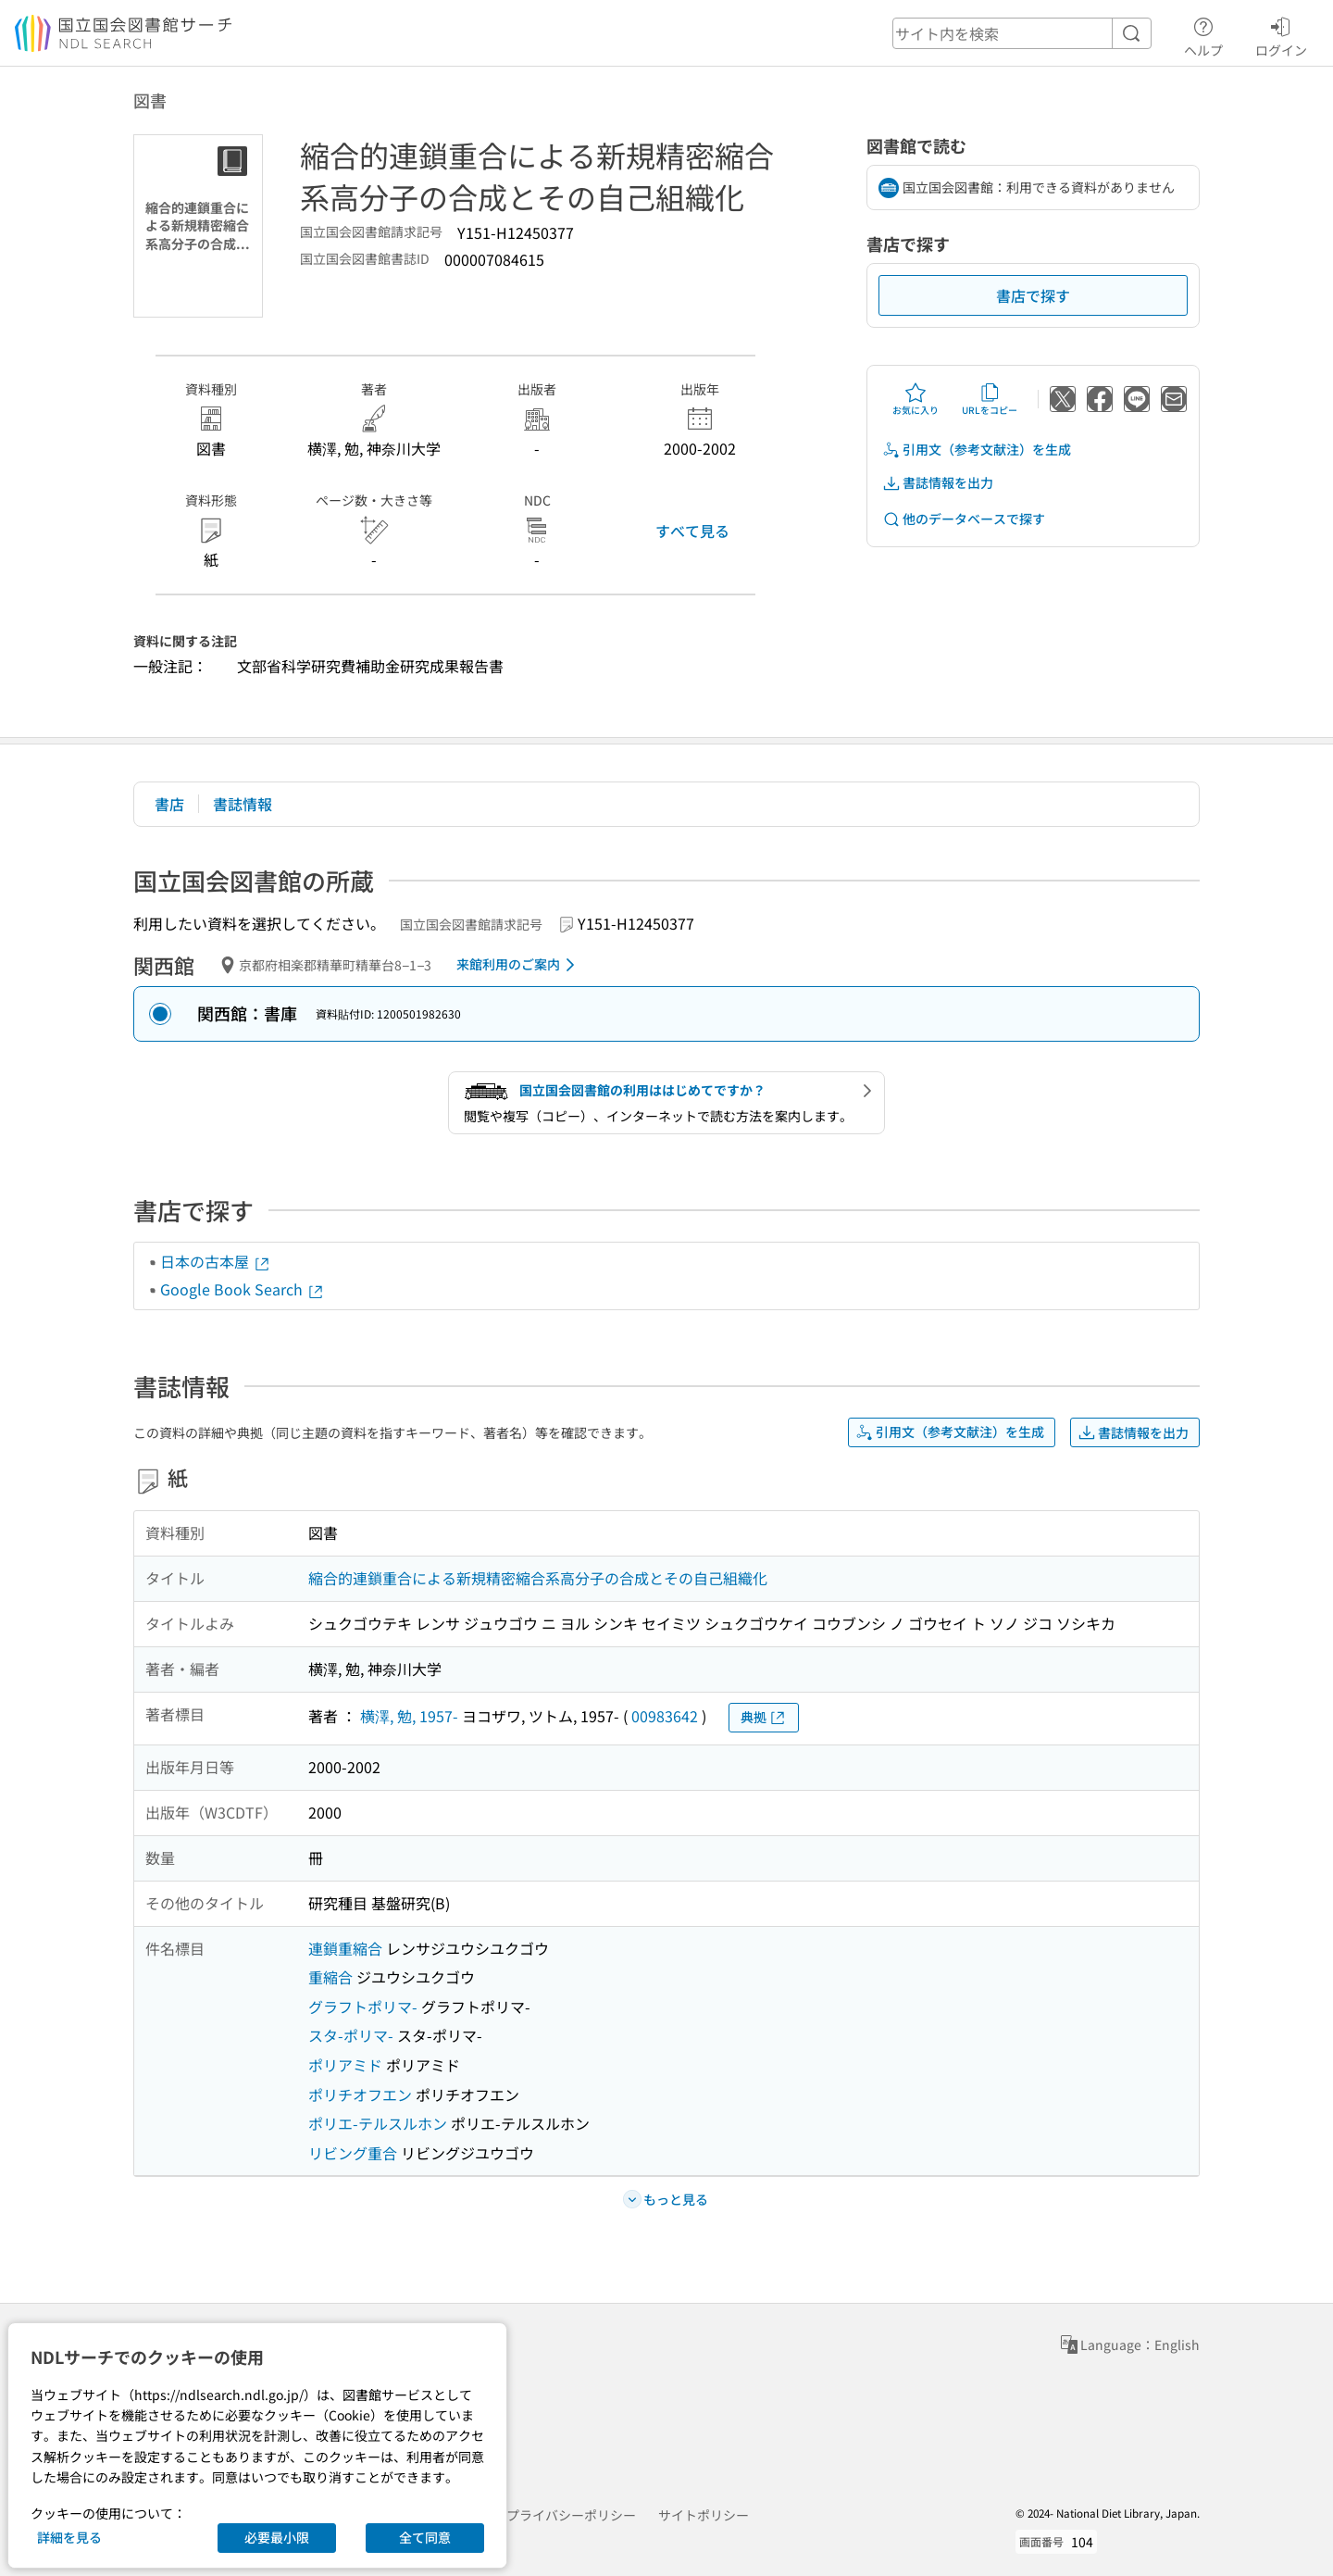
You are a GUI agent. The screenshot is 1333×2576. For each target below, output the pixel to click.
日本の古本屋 (215, 1261)
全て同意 (425, 2537)
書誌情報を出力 (937, 483)
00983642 (664, 1716)
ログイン (1281, 34)
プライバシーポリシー (571, 2515)
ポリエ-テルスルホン (377, 2123)
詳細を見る (69, 2537)
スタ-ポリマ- (350, 2035)
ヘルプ (1203, 34)
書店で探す (1033, 295)
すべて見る (692, 530)
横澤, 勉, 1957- (409, 1716)
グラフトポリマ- (362, 2006)
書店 (169, 804)
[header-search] (1022, 33)
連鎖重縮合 (345, 1948)
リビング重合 (352, 2153)
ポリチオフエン (360, 2094)
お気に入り (915, 399)
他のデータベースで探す (963, 519)
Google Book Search (242, 1289)
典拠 (764, 1717)
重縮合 (330, 1977)
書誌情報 (242, 804)
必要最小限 (276, 2537)
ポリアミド (345, 2065)
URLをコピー (989, 399)
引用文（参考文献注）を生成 (976, 449)
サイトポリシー (703, 2515)
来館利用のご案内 (518, 965)
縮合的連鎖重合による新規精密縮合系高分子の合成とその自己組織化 (537, 1578)
